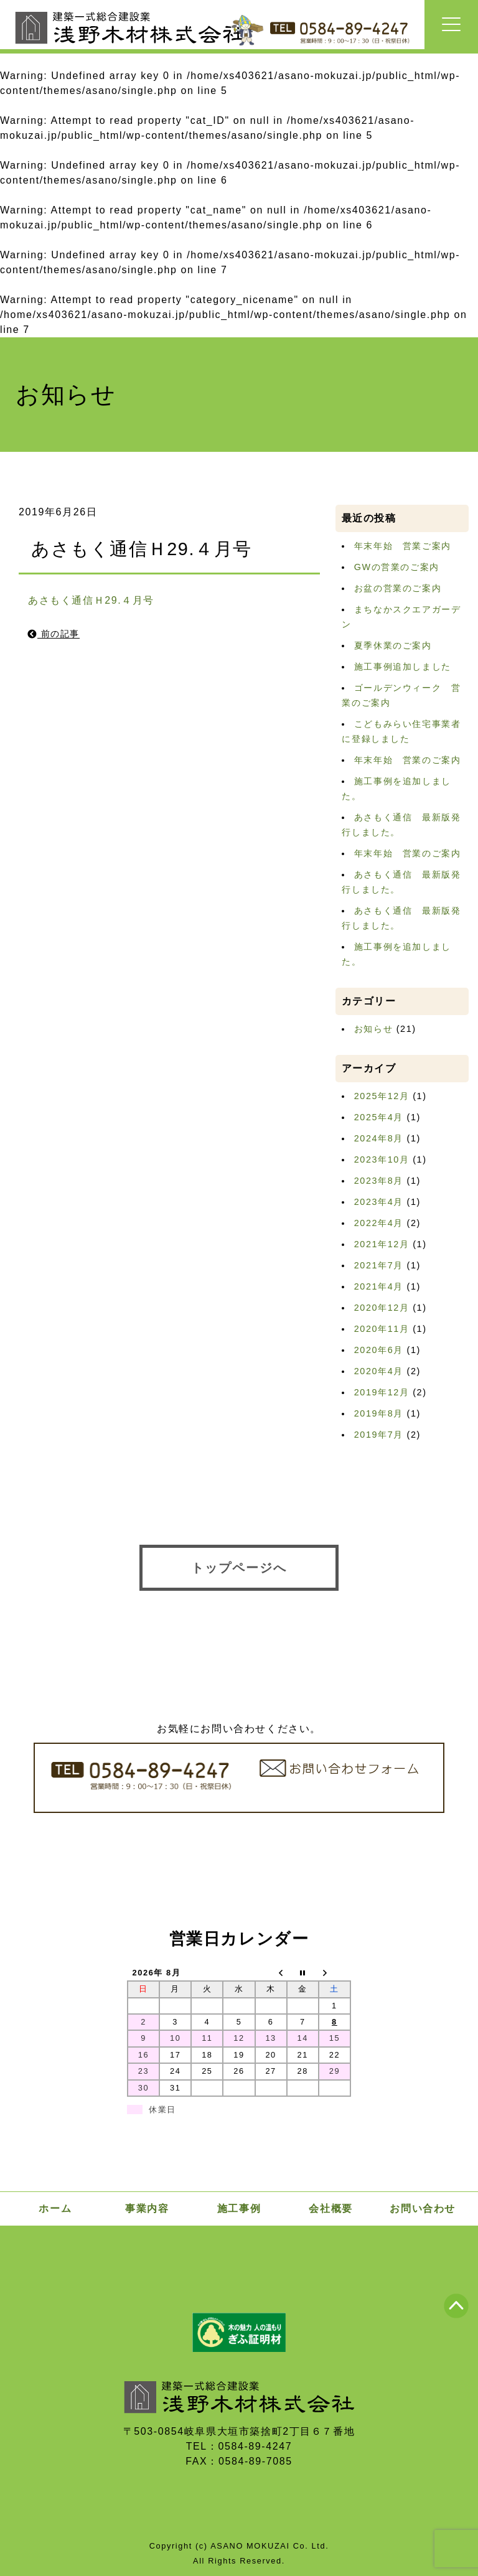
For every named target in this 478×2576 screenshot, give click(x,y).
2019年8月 (378, 1413)
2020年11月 (382, 1329)
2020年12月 (382, 1308)
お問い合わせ (423, 2208)
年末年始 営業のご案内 (407, 760)
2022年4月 (378, 1223)
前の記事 (53, 634)
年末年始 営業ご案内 (402, 546)
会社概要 (330, 2208)
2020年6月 (378, 1350)
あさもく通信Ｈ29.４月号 (91, 600)
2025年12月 (382, 1096)
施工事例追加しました (402, 667)
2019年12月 (382, 1392)
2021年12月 (382, 1244)
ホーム (55, 2208)
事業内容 (147, 2208)
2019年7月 (378, 1435)
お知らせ (373, 1029)
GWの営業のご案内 (396, 567)
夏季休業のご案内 (393, 645)
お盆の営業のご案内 (397, 588)
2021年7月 (378, 1265)
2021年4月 (378, 1286)
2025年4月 (378, 1117)
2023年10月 (382, 1159)
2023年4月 (378, 1202)
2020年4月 (378, 1371)
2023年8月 (378, 1181)
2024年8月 (378, 1138)
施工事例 (239, 2208)
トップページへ (239, 1568)
